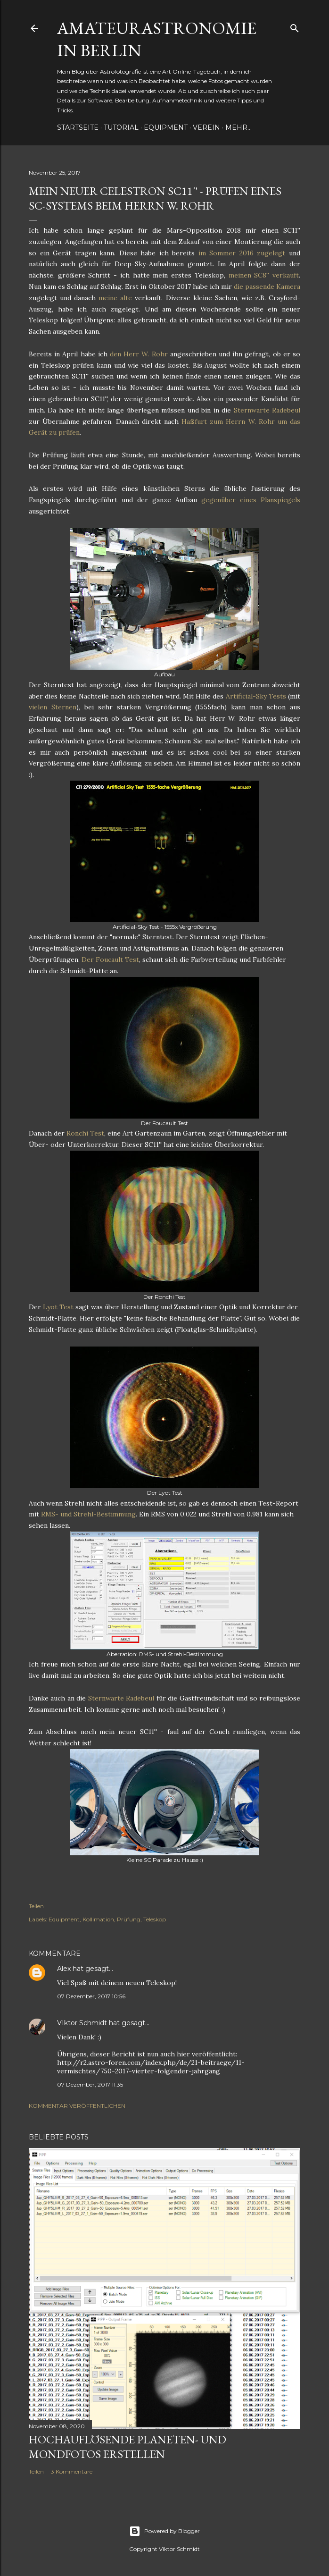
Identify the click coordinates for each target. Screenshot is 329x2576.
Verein (206, 127)
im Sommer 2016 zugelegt (242, 253)
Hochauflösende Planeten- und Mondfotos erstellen (127, 2446)
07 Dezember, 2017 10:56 (91, 1996)
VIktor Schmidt (82, 2023)
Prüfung (128, 1919)
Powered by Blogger (164, 2531)
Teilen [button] (36, 1906)
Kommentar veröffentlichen (77, 2105)
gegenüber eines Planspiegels (250, 500)
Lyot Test (58, 1307)
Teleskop (154, 1919)
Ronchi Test (85, 1133)
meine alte (115, 298)
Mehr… (238, 127)
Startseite (78, 127)
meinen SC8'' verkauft (264, 275)
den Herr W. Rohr (139, 354)
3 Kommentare (71, 2471)
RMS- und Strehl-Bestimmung (88, 1514)
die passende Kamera (267, 286)
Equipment (166, 127)
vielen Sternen (52, 707)
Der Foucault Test (110, 959)
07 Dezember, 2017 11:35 (90, 2084)
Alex (64, 1968)
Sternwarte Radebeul (267, 410)
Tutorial (121, 127)
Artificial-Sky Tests (256, 696)
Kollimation (98, 1919)
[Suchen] (294, 26)
